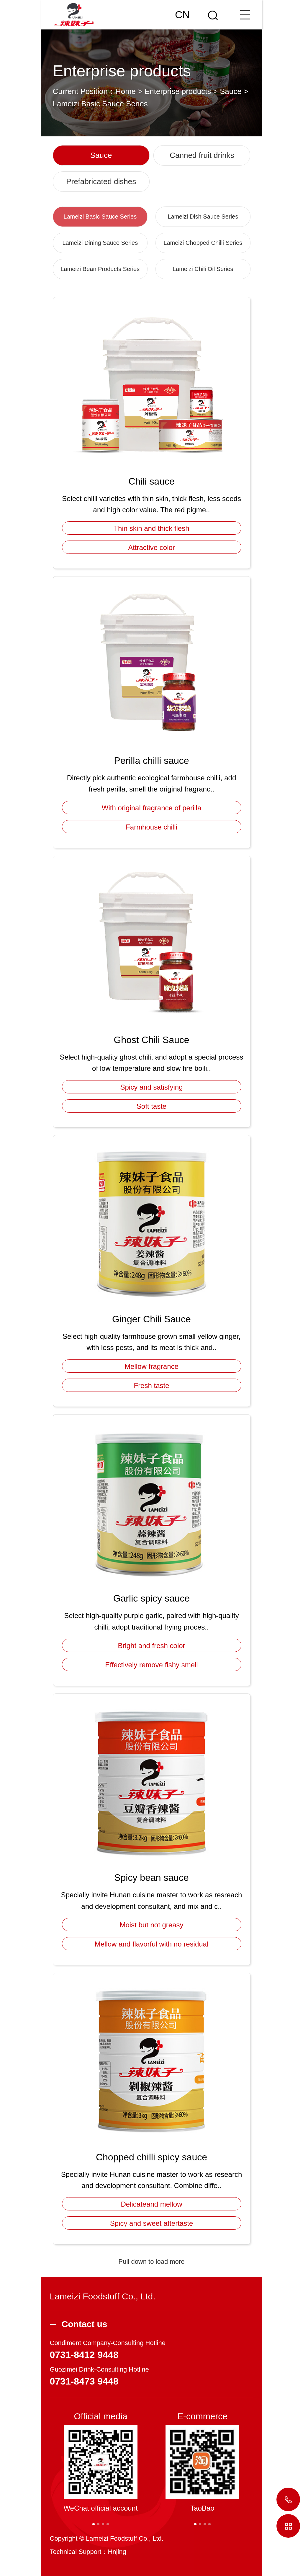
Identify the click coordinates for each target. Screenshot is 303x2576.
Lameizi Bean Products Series (100, 269)
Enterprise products (178, 91)
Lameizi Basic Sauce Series (100, 103)
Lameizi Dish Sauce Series (203, 216)
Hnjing (117, 2551)
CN (182, 14)
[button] (93, 2524)
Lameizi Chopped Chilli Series (202, 242)
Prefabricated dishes (101, 181)
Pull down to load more (152, 2261)
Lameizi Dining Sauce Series (100, 242)
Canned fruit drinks (202, 155)
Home (125, 91)
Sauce (231, 91)
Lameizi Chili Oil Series (203, 269)
